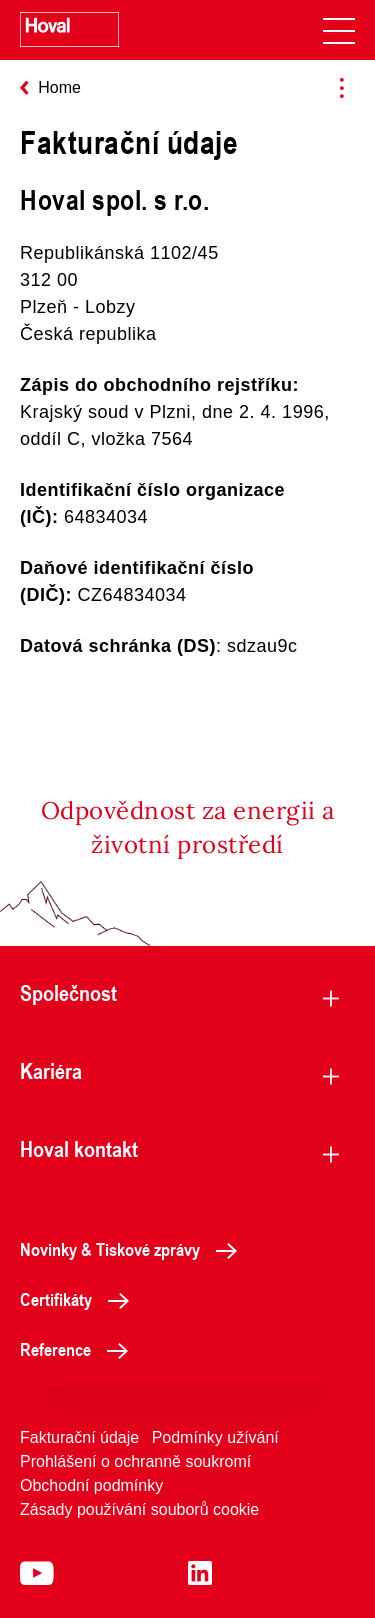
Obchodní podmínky (91, 1485)
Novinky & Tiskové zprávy (134, 1249)
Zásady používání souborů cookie (139, 1509)
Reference (79, 1349)
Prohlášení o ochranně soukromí (135, 1461)
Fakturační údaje (79, 1437)
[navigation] (339, 30)
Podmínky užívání (215, 1437)
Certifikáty (80, 1299)
